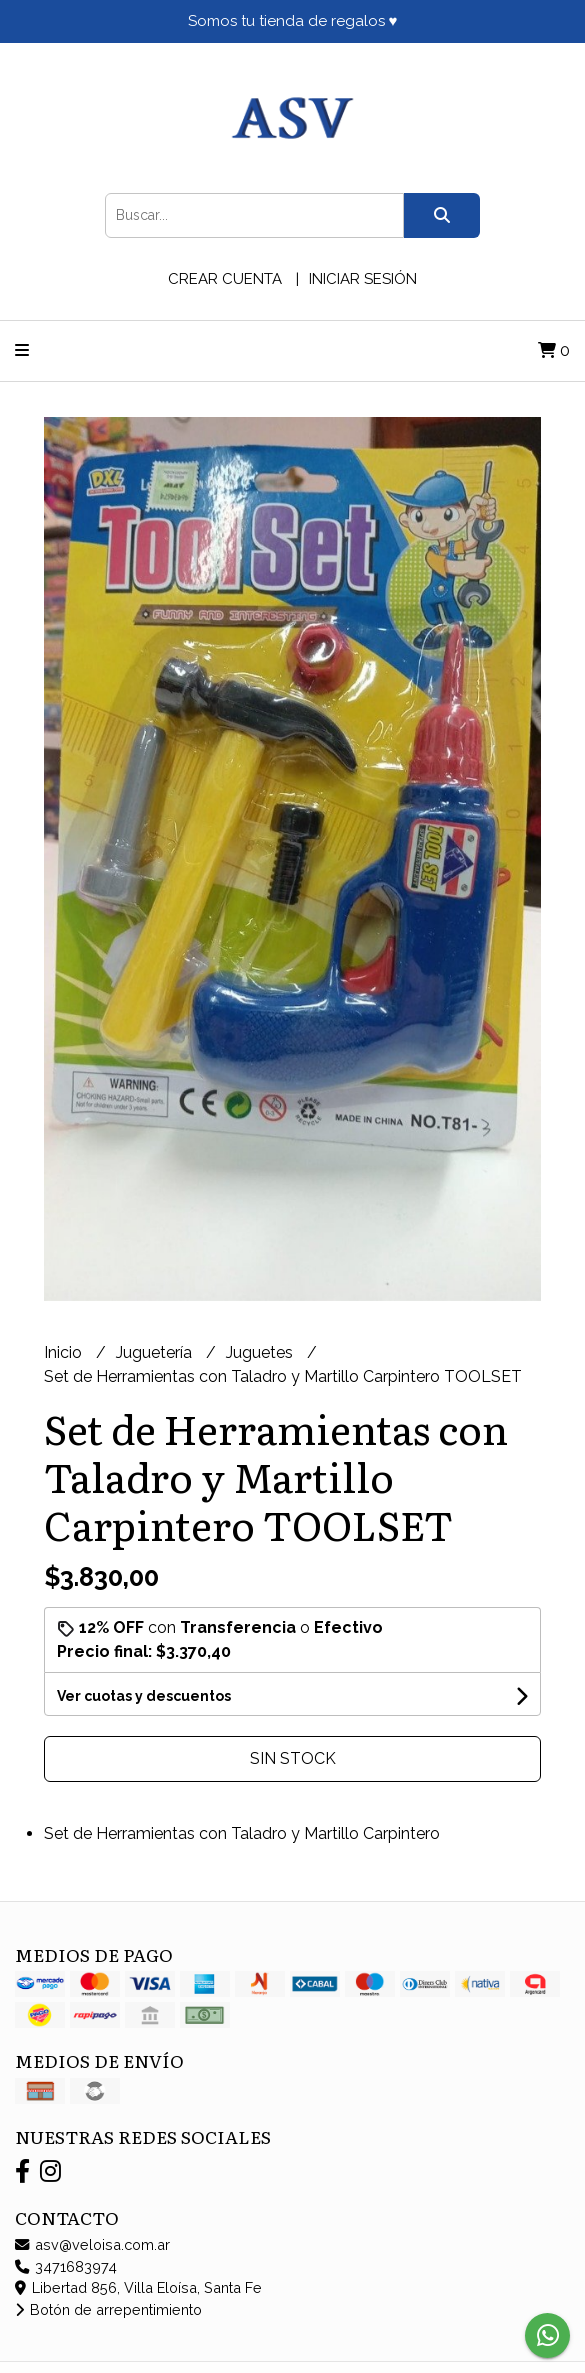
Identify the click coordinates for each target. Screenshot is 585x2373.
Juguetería (156, 1352)
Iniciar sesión (363, 279)
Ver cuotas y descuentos (144, 1696)
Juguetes (261, 1352)
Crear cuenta (225, 279)
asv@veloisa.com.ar (92, 2244)
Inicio (65, 1352)
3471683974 (66, 2266)
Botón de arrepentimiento (108, 2309)
